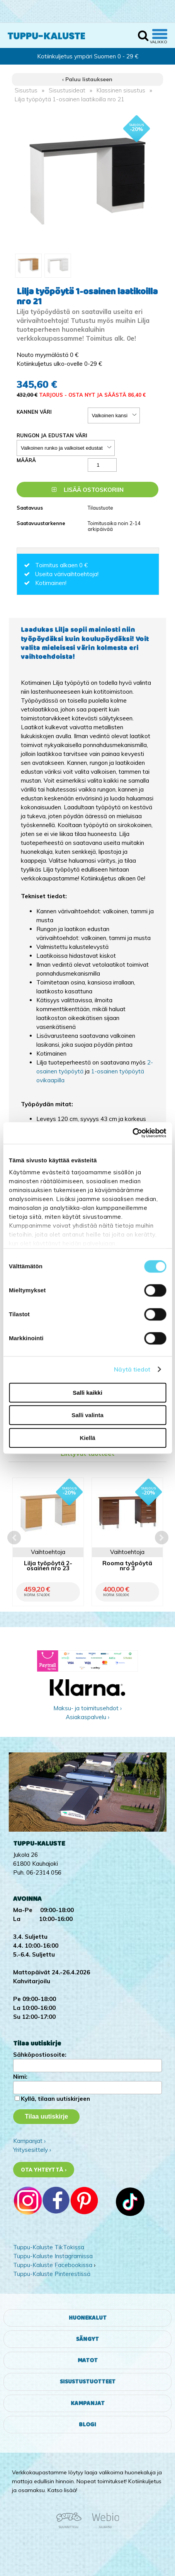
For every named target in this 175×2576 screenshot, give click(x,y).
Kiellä (87, 1438)
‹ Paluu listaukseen (87, 79)
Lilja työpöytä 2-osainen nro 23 (48, 1566)
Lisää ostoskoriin (88, 489)
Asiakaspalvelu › (87, 1717)
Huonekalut (88, 2318)
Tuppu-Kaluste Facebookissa (52, 2265)
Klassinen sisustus (121, 90)
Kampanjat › (29, 2140)
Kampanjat (88, 2403)
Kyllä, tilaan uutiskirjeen (55, 2098)
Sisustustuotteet (88, 2381)
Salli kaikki (87, 1392)
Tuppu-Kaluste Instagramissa (53, 2256)
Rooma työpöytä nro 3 (127, 1566)
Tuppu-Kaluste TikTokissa (48, 2247)
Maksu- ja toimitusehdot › (87, 1708)
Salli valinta (87, 1415)
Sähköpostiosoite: (39, 2054)
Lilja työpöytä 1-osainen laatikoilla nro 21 (69, 99)
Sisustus (26, 90)
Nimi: (20, 2076)
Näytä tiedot (132, 1369)
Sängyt (87, 2339)
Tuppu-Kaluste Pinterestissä (51, 2273)
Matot (88, 2360)
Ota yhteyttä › (44, 2170)
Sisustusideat (67, 90)
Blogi (87, 2424)
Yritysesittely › (32, 2149)
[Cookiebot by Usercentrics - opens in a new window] (132, 1133)
